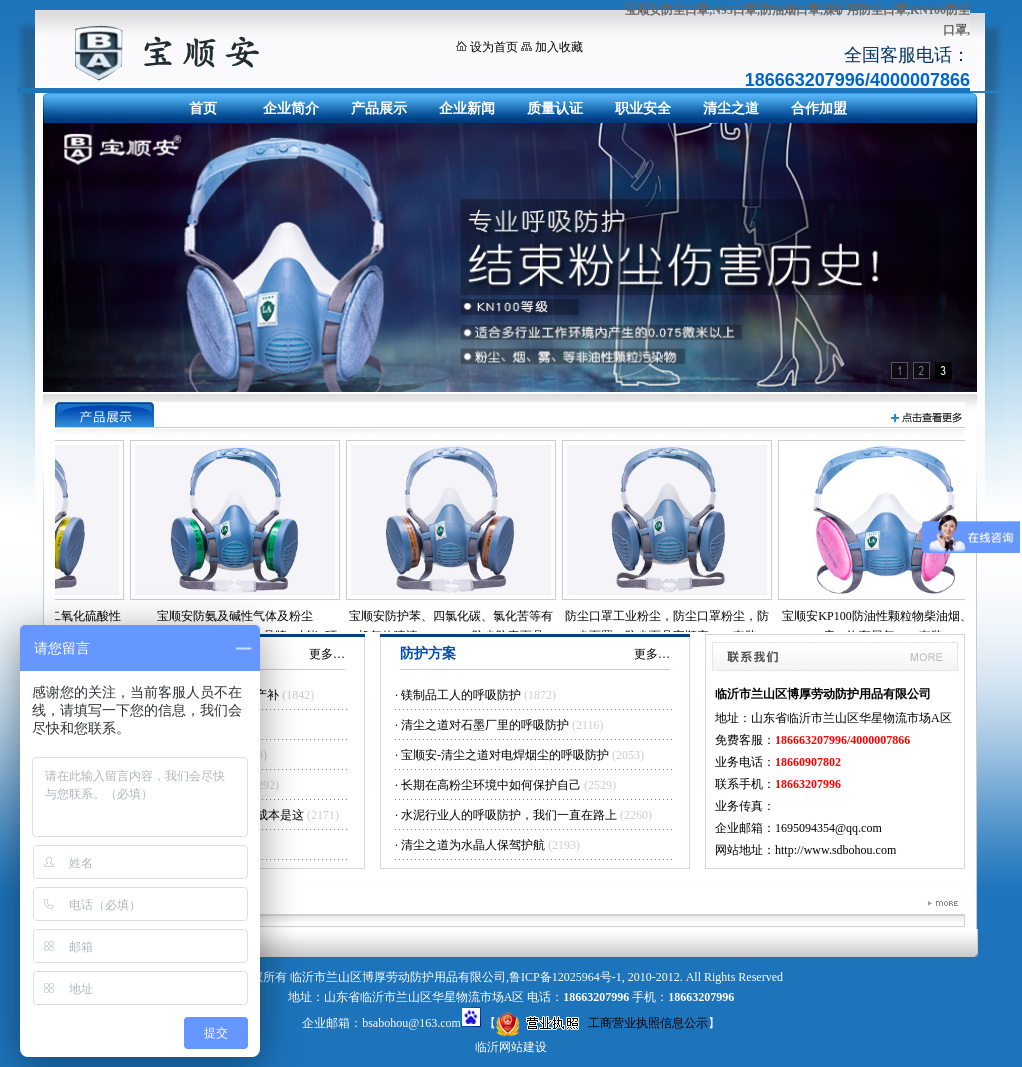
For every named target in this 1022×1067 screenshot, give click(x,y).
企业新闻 (467, 108)
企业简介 (291, 108)
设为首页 (494, 47)
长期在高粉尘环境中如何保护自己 (491, 785)
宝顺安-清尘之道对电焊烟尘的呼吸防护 (505, 755)
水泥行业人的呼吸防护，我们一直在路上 (509, 815)
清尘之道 (731, 108)
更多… (327, 654)
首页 (203, 108)
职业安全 (643, 108)
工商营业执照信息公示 (602, 1023)
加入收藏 (559, 47)
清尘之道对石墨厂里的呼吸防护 (485, 725)
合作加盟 (819, 108)
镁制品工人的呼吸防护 (461, 695)
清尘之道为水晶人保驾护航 (473, 845)
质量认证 (555, 108)
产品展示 (379, 108)
